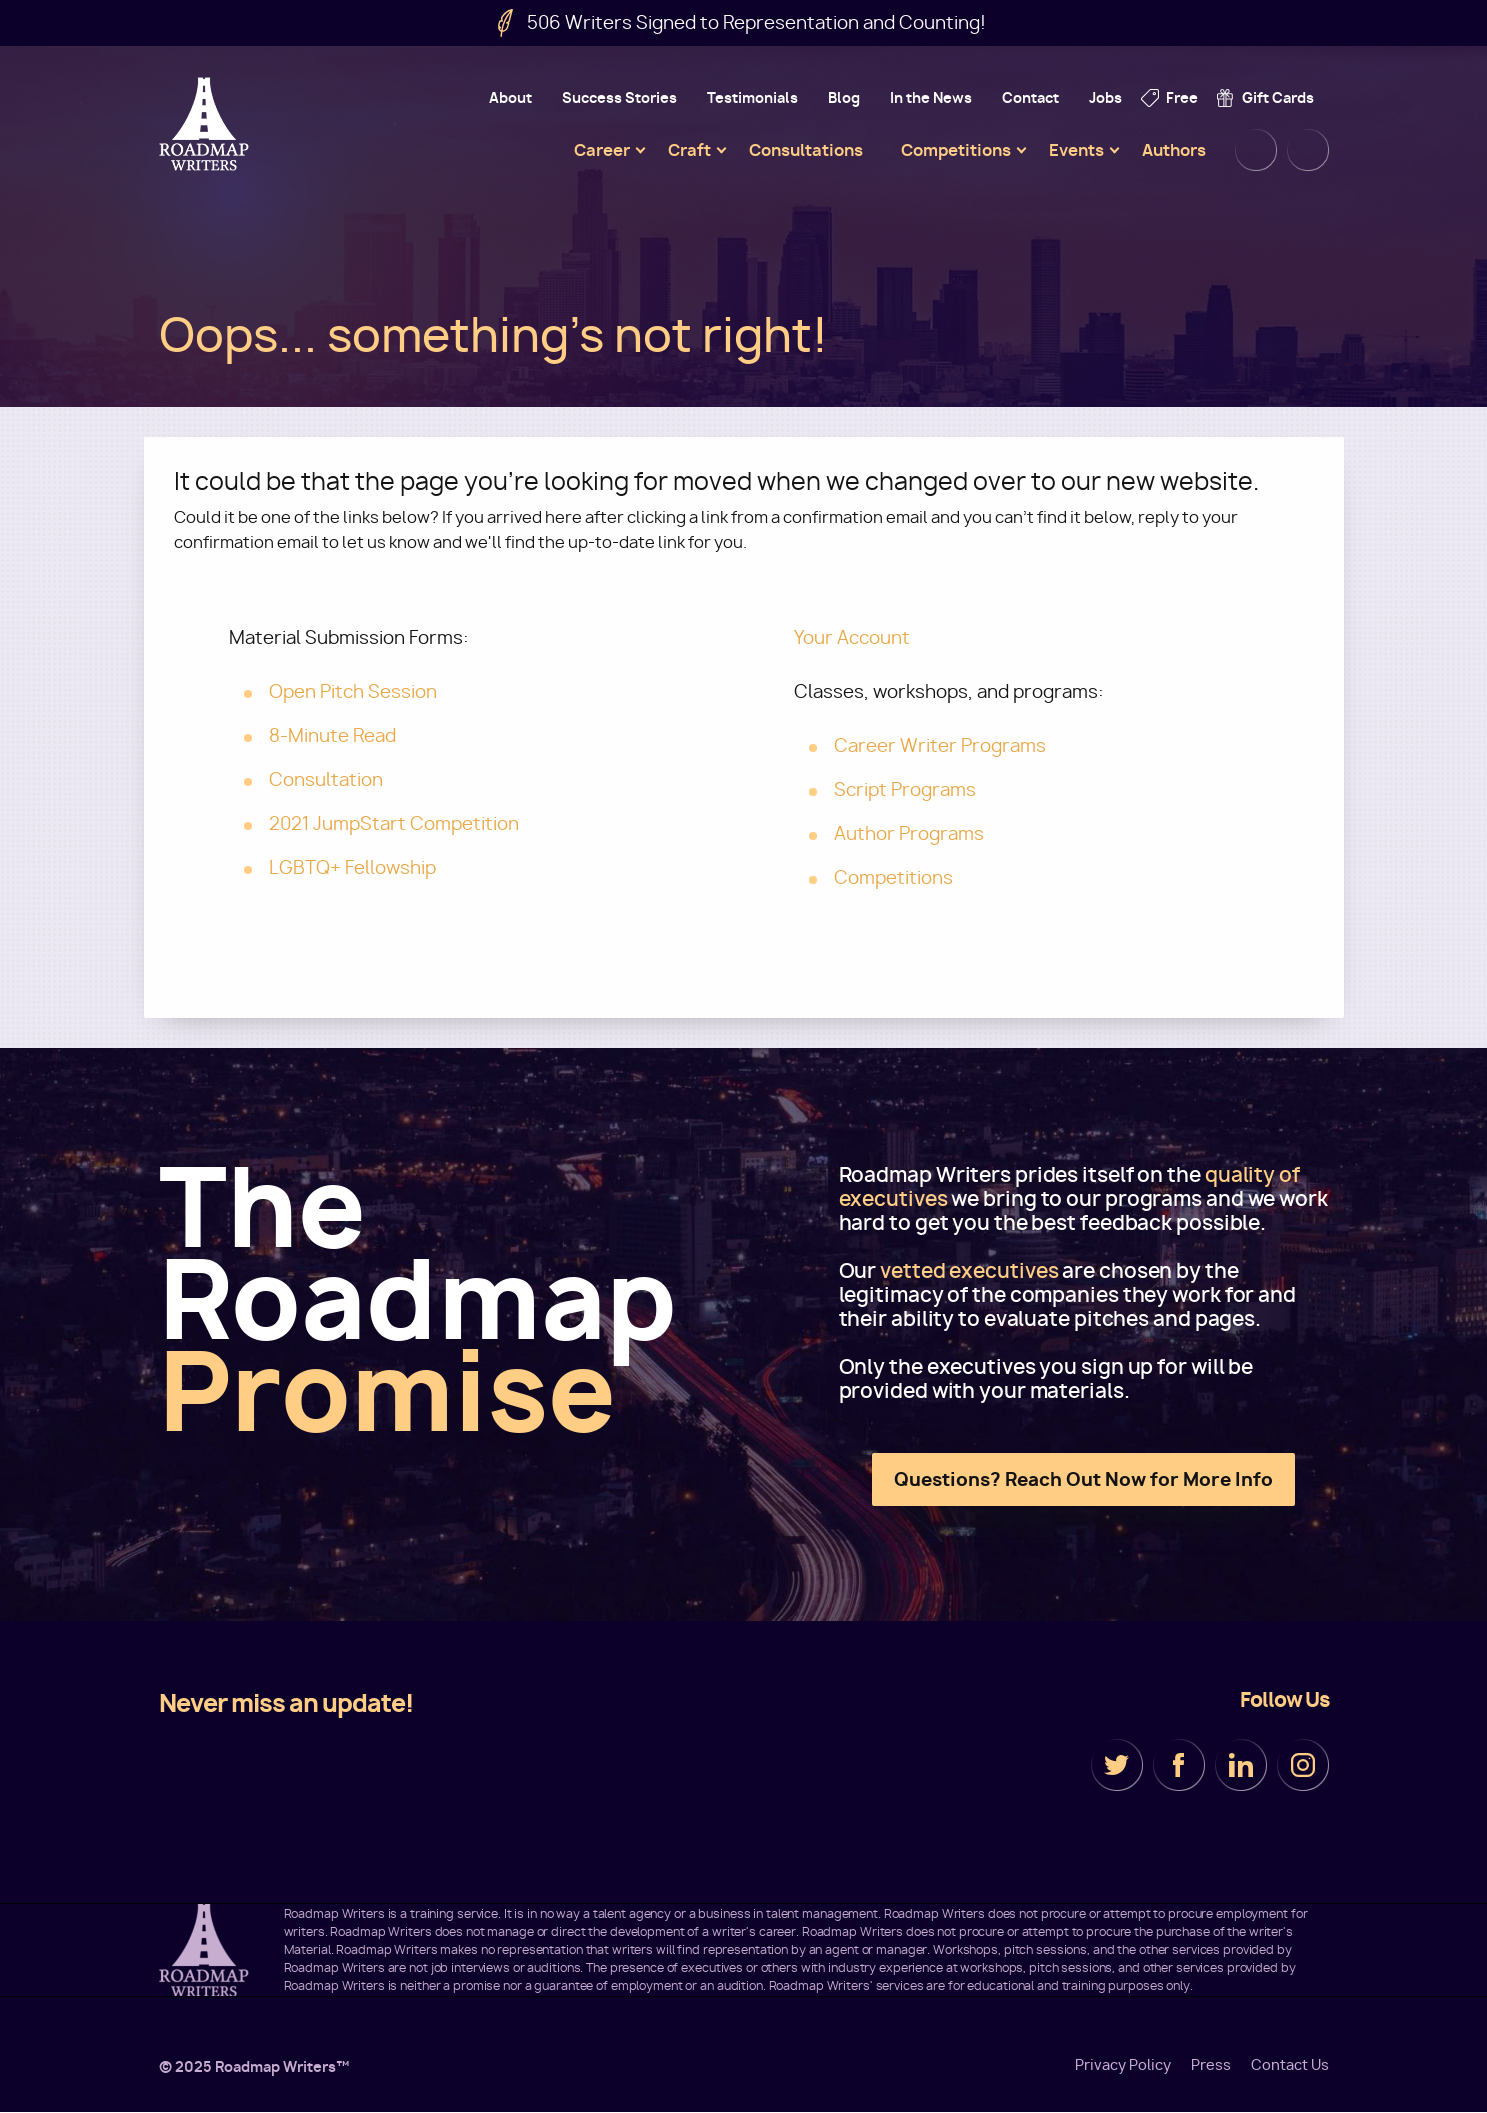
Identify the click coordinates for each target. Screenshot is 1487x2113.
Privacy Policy (1123, 2065)
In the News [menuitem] (931, 97)
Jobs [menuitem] (1105, 97)
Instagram (1303, 1765)
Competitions (893, 877)
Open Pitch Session (353, 691)
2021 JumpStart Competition (394, 823)
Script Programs (905, 789)
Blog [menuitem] (844, 97)
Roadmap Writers (206, 124)
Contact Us (1290, 2065)
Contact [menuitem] (1030, 97)
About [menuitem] (510, 97)
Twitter (1117, 1765)
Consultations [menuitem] (806, 150)
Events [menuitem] (1076, 150)
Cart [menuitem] (1308, 150)
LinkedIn (1241, 1765)
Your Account (852, 637)
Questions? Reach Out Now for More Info (1083, 1479)
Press (1211, 2065)
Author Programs (909, 833)
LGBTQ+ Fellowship (352, 867)
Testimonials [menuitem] (752, 97)
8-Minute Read (332, 735)
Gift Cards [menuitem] (1278, 97)
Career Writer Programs (940, 745)
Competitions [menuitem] (956, 150)
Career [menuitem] (602, 150)
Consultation (326, 779)
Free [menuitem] (1182, 97)
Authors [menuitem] (1174, 150)
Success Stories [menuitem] (619, 97)
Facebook (1179, 1765)
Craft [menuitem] (689, 150)
